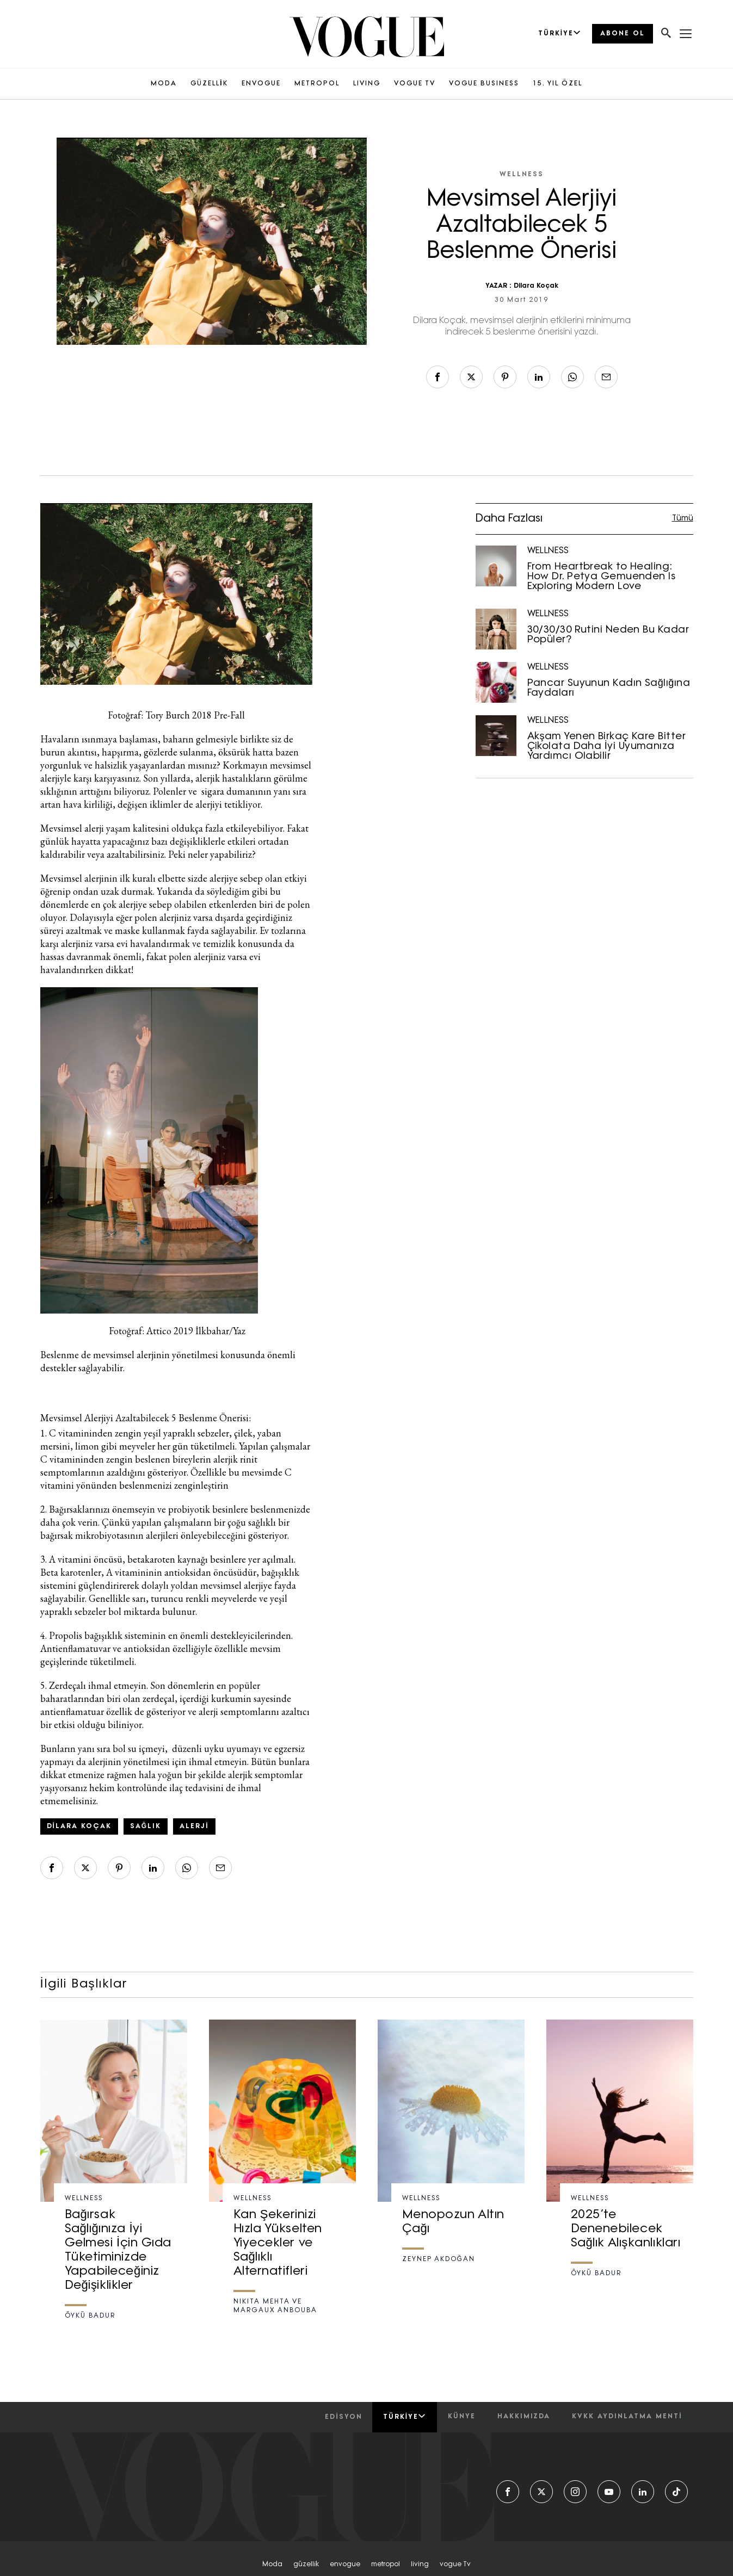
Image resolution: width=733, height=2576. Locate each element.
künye (462, 2416)
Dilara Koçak (536, 286)
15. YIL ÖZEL (557, 84)
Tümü (682, 519)
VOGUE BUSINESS (484, 84)
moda (272, 2564)
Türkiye (404, 2416)
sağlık (145, 1826)
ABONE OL (622, 33)
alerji (194, 1826)
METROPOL (317, 84)
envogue (345, 2564)
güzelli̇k (306, 2564)
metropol (385, 2564)
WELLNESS (522, 174)
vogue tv (455, 2564)
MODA (164, 84)
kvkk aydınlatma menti (627, 2416)
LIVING (366, 84)
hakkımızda (523, 2416)
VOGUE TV (414, 84)
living (420, 2564)
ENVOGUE (261, 84)
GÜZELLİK (208, 84)
